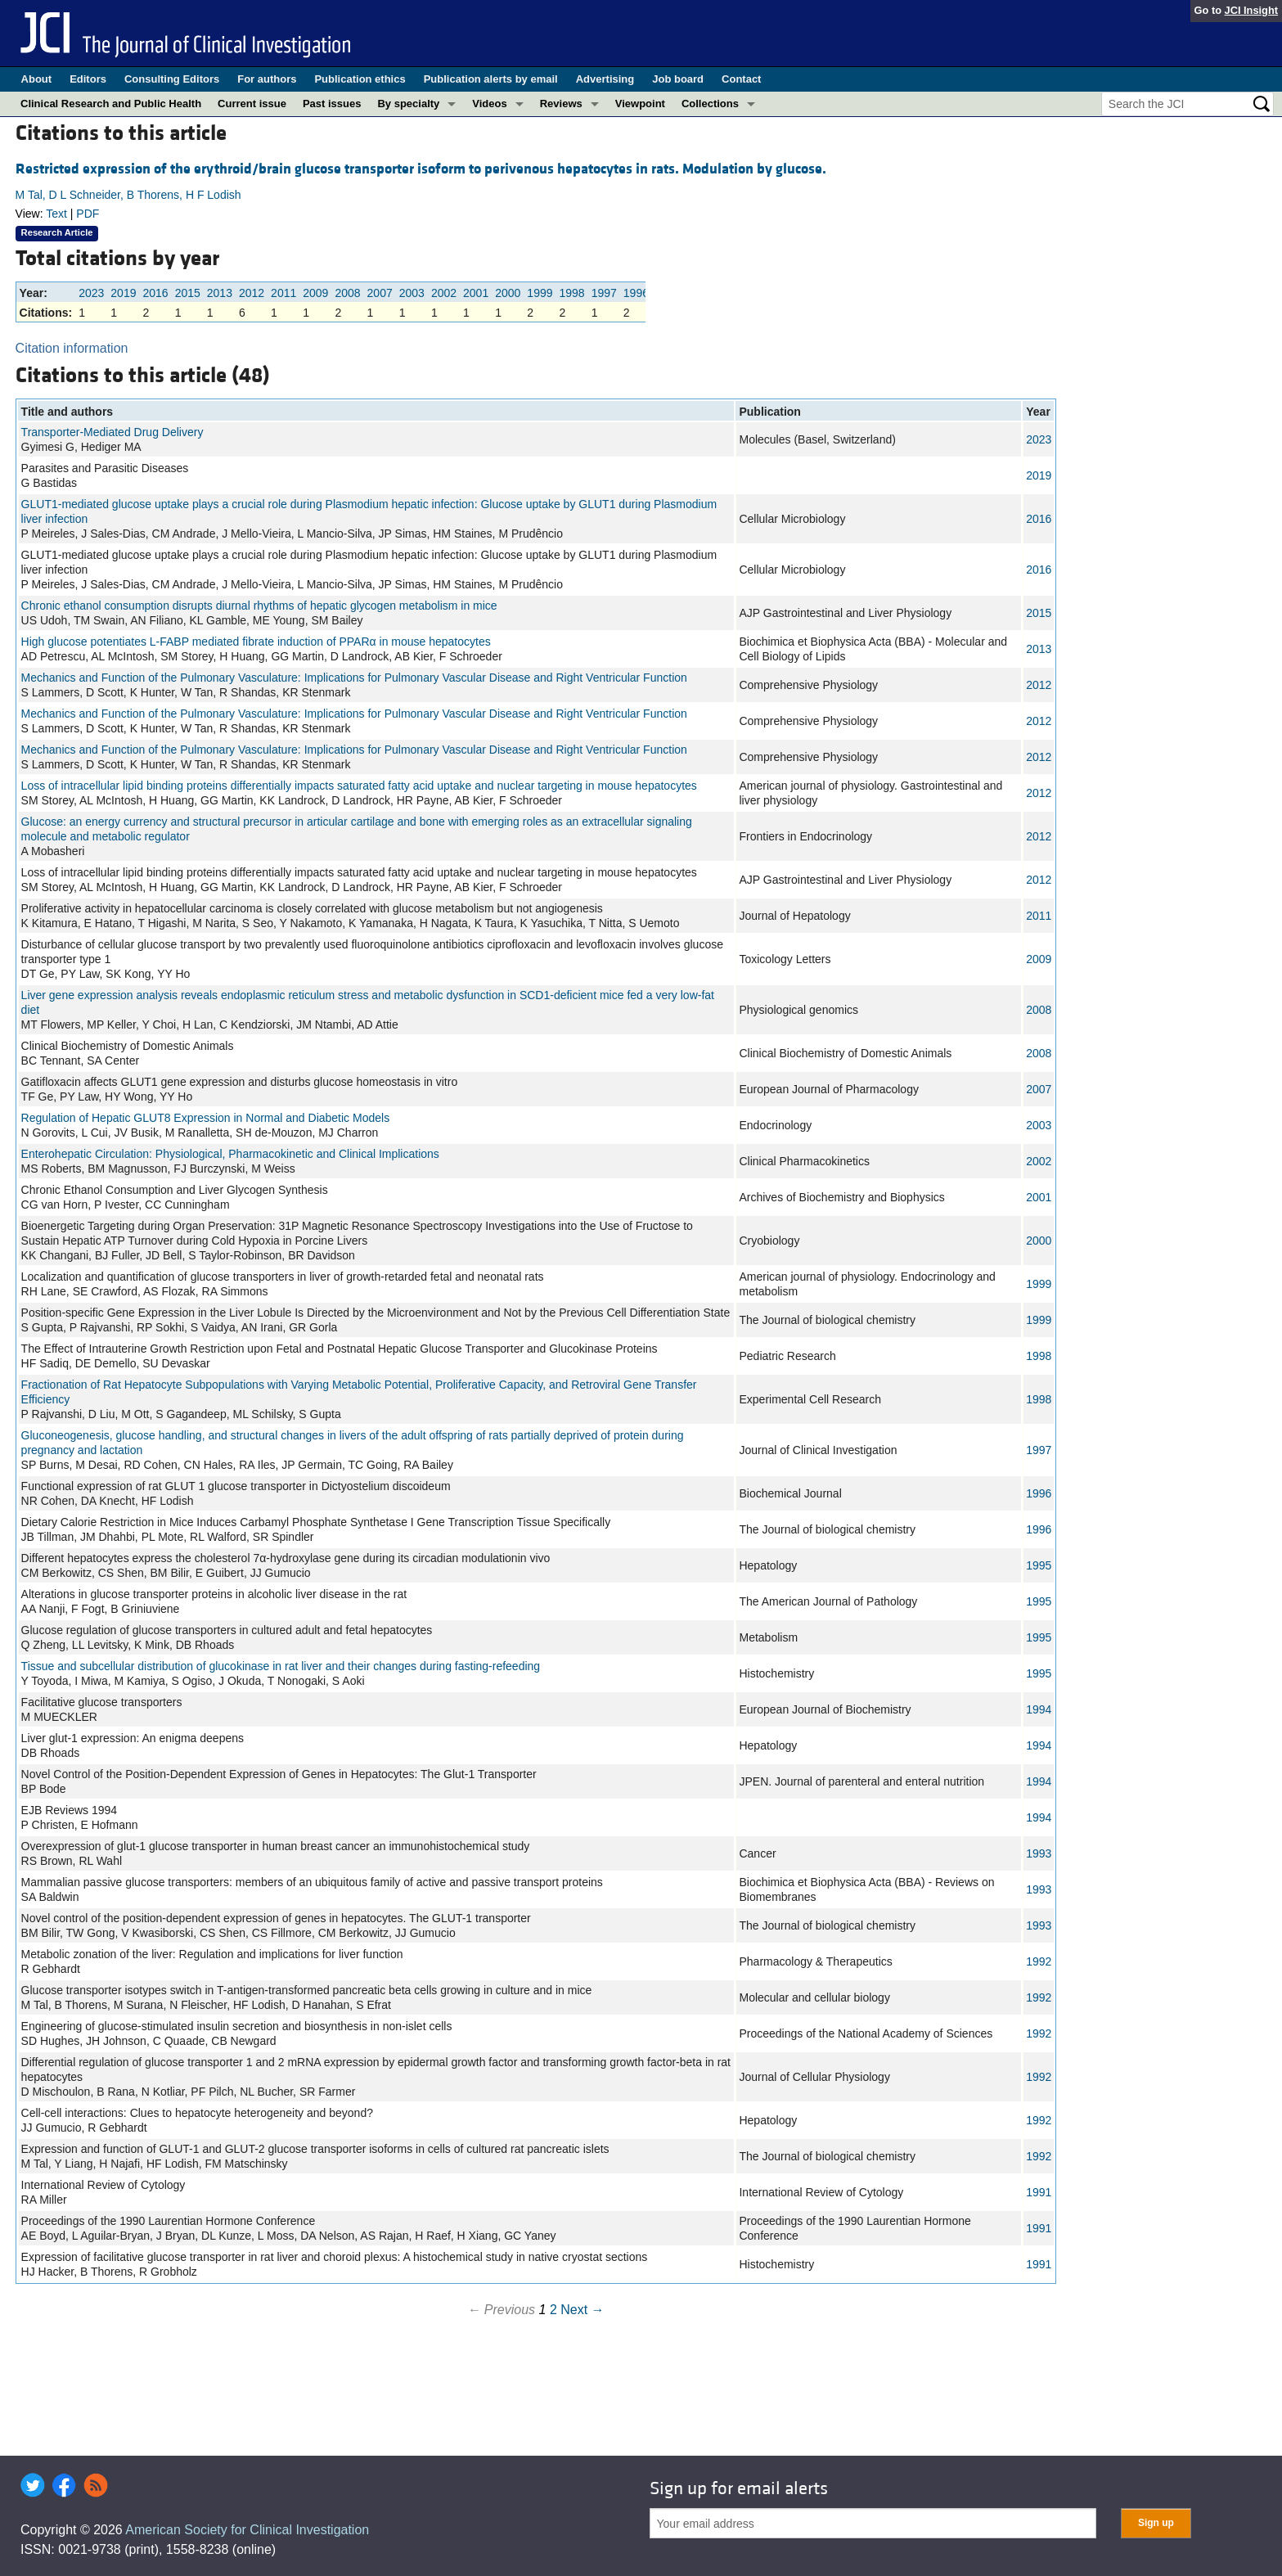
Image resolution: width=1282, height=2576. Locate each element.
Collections (710, 103)
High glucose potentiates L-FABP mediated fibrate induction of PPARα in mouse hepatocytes (256, 641)
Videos (489, 103)
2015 (187, 292)
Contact (741, 79)
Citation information (72, 348)
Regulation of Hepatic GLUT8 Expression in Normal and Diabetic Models (205, 1117)
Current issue (252, 103)
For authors (266, 79)
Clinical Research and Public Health (110, 103)
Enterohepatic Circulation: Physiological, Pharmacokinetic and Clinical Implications (230, 1153)
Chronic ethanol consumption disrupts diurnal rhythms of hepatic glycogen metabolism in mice (259, 605)
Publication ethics (359, 79)
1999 (539, 292)
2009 (315, 292)
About (36, 79)
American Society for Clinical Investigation (247, 2530)
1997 (604, 292)
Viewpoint (640, 103)
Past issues (332, 103)
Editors (88, 79)
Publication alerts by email (491, 79)
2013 (219, 292)
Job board (678, 79)
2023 (91, 292)
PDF (87, 213)
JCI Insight (1251, 10)
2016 (155, 292)
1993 (1038, 1853)
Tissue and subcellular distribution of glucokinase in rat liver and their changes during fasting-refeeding (281, 1666)
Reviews (561, 103)
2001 (475, 292)
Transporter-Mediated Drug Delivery (112, 432)
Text (56, 213)
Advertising (605, 79)
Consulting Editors (171, 79)
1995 (1038, 1565)
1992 (1038, 1961)
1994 (1038, 1709)
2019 (123, 292)
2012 (251, 292)
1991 (1038, 2192)
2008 (347, 292)
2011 (283, 292)
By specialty (408, 103)
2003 (412, 292)
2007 (380, 292)
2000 (507, 292)
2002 (444, 292)
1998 (572, 292)
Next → (582, 2310)
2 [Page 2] (553, 2310)
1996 (636, 292)
